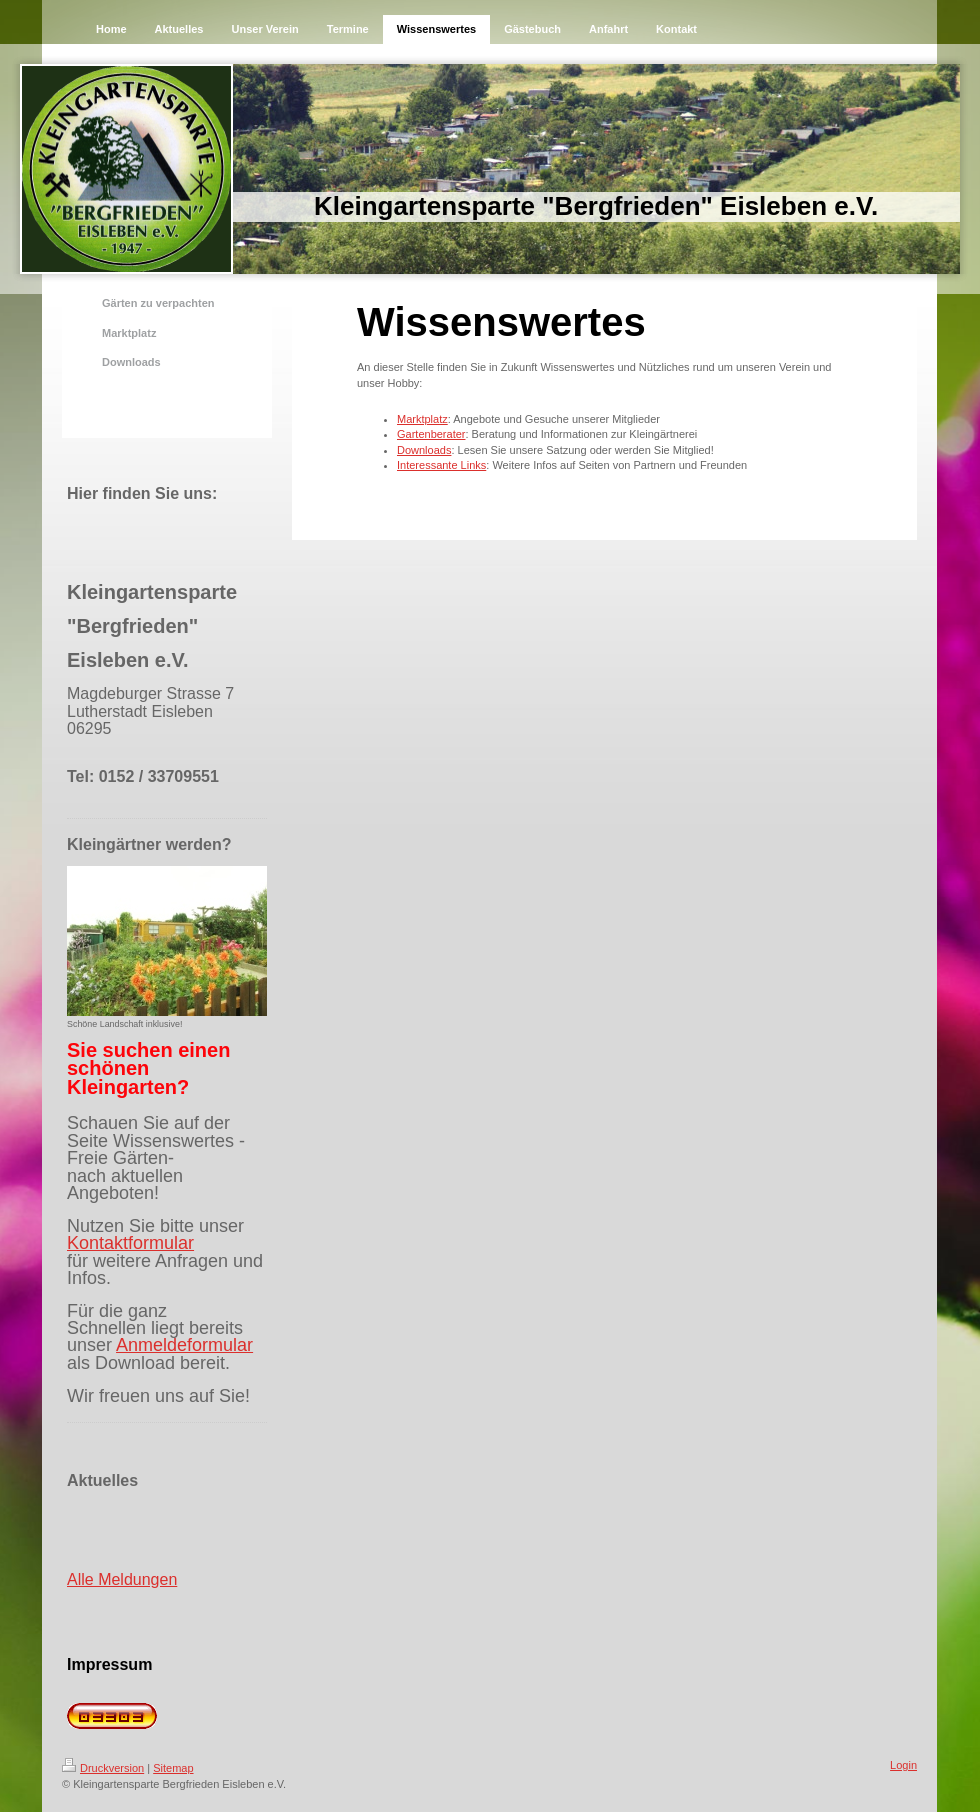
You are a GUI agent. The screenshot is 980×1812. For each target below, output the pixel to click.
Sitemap (173, 1768)
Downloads (424, 450)
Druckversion (103, 1768)
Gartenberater (431, 434)
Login (903, 1765)
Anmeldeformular (184, 1345)
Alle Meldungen (122, 1579)
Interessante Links (441, 465)
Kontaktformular (130, 1243)
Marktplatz (422, 419)
